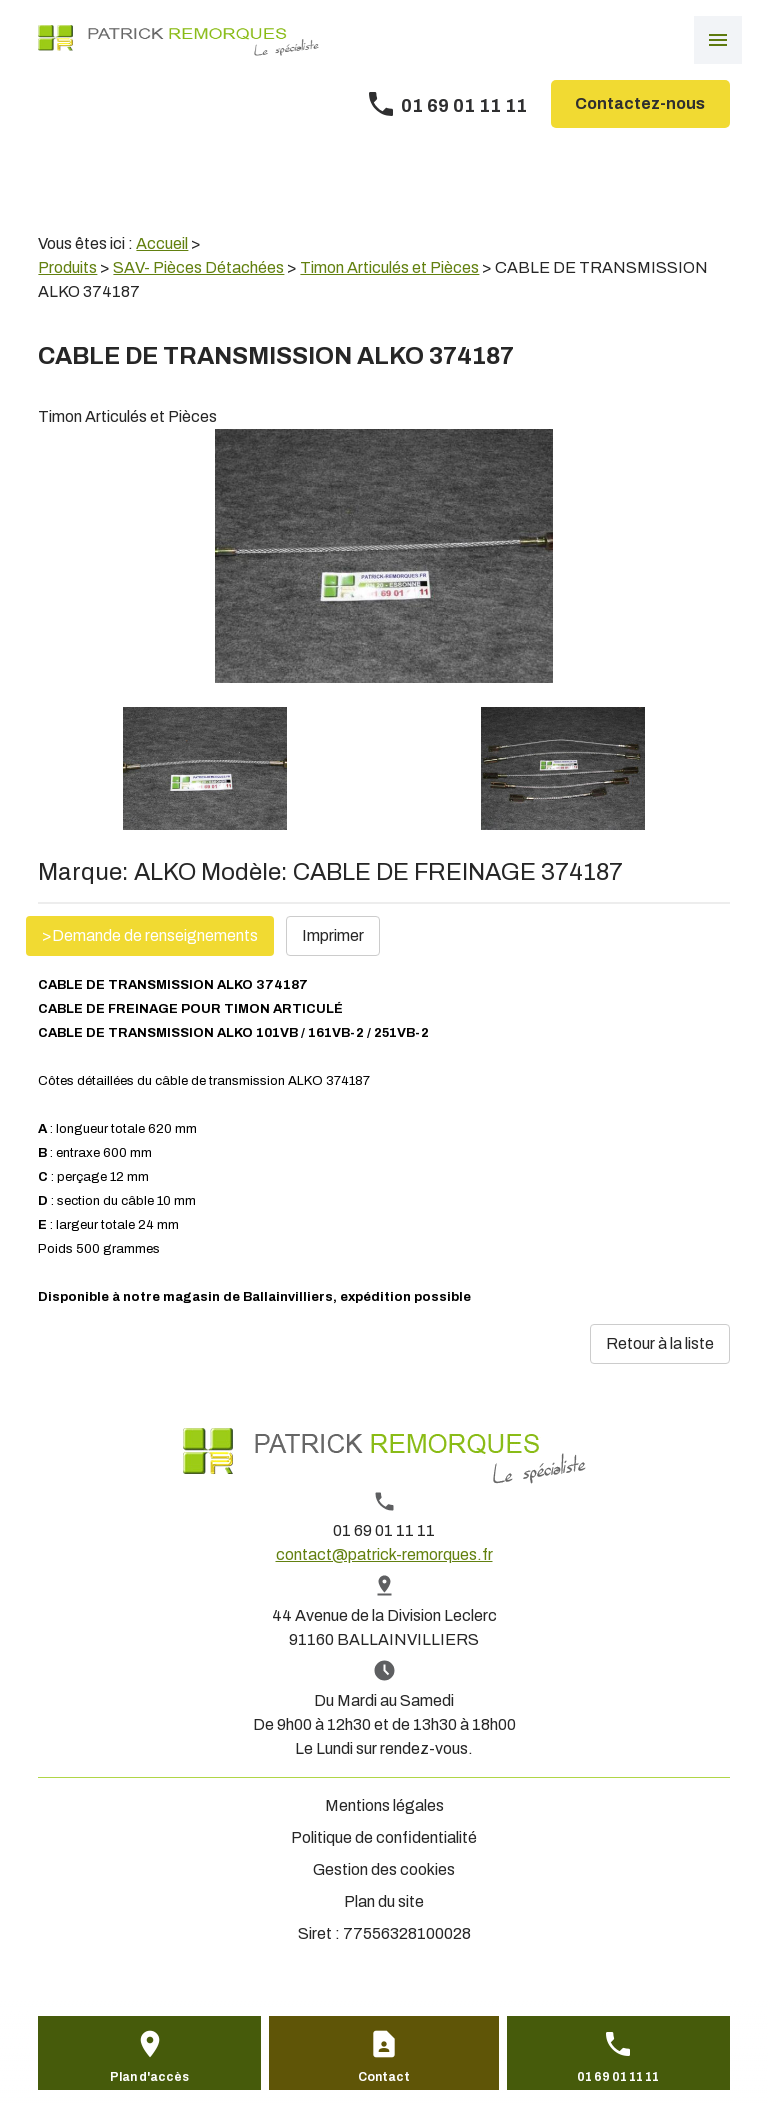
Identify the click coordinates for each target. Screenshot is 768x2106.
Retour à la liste (660, 1343)
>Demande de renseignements (150, 935)
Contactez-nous (640, 103)
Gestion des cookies (384, 1869)
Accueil (162, 243)
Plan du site (384, 1901)
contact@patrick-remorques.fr (384, 1554)
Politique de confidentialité (384, 1837)
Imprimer (333, 935)
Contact (384, 2077)
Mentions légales (384, 1805)
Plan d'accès (149, 2077)
